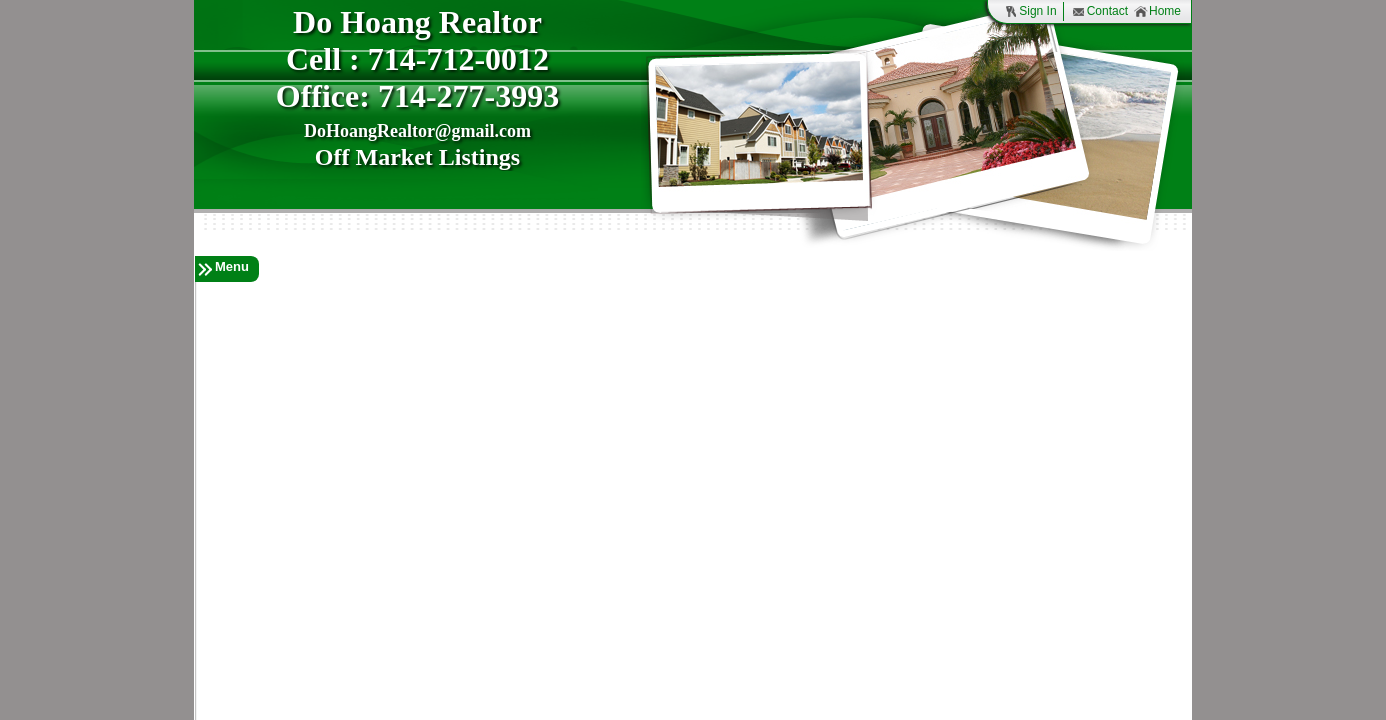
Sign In (1030, 11)
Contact (1100, 11)
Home (1157, 11)
